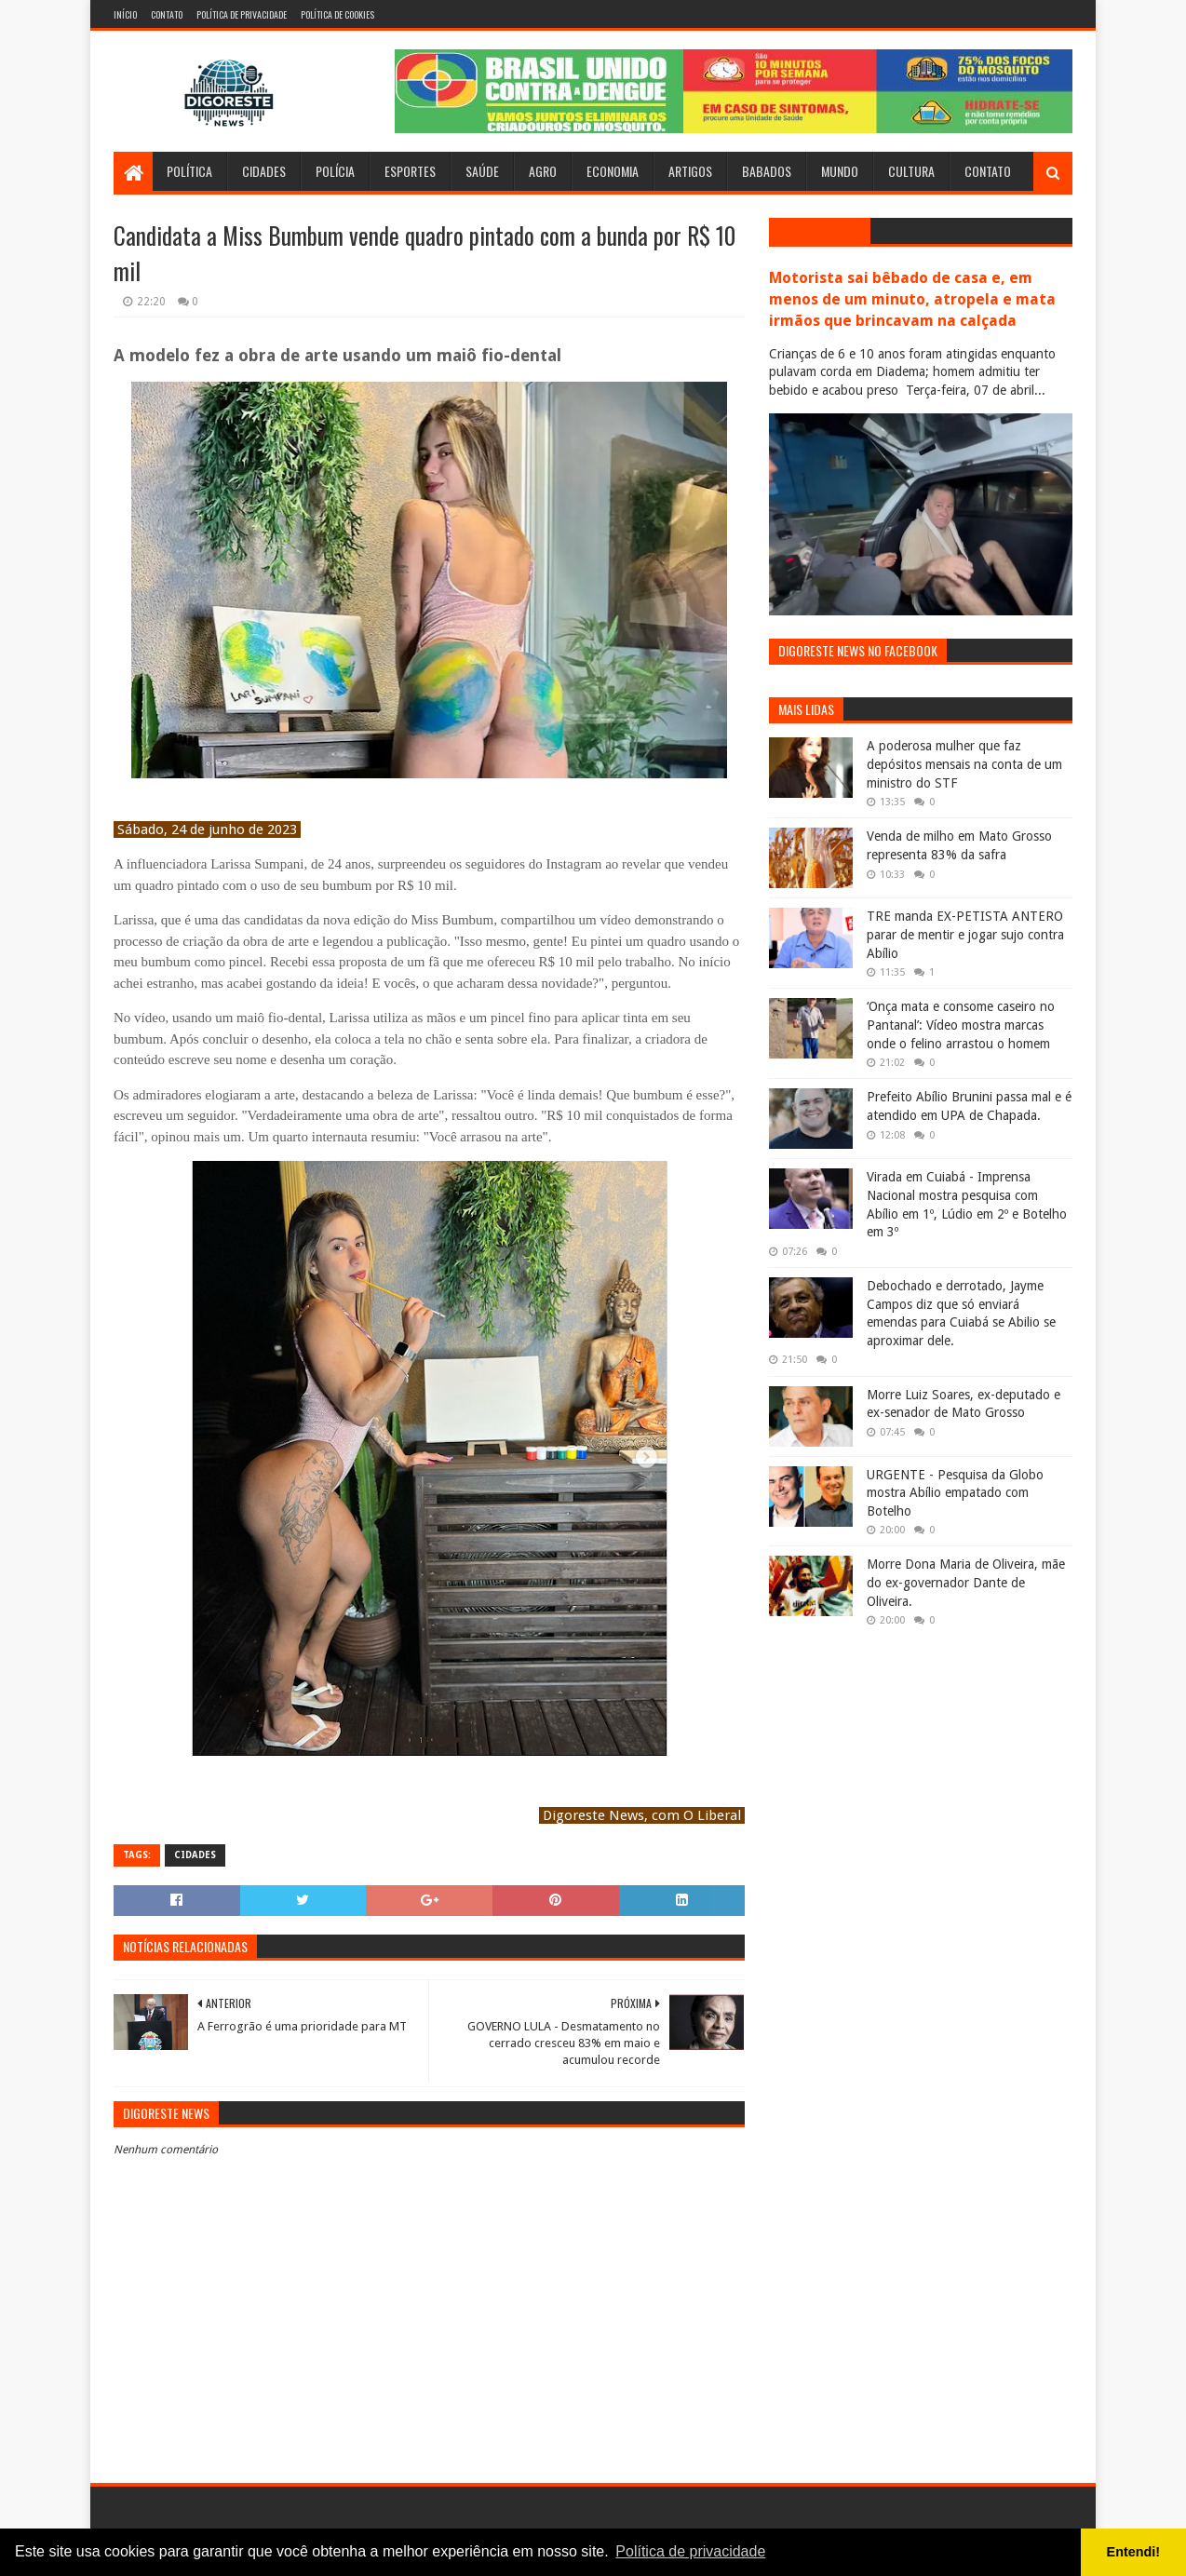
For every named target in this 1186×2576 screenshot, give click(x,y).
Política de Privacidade (241, 14)
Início (125, 14)
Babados (766, 171)
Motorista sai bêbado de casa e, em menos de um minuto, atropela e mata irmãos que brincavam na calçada (912, 299)
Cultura (911, 171)
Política (189, 171)
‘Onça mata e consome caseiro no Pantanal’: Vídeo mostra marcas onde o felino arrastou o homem (961, 1024)
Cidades (264, 171)
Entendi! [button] (1134, 2551)
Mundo (839, 171)
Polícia (335, 171)
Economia (612, 171)
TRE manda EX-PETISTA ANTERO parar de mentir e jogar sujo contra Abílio (965, 934)
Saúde (482, 171)
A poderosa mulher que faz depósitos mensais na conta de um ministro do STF (964, 763)
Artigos (690, 171)
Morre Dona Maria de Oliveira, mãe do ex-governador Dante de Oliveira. (966, 1582)
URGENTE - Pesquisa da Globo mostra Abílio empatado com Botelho (955, 1492)
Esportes (410, 171)
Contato (166, 14)
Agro (543, 171)
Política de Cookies (337, 14)
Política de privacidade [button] (690, 2551)
